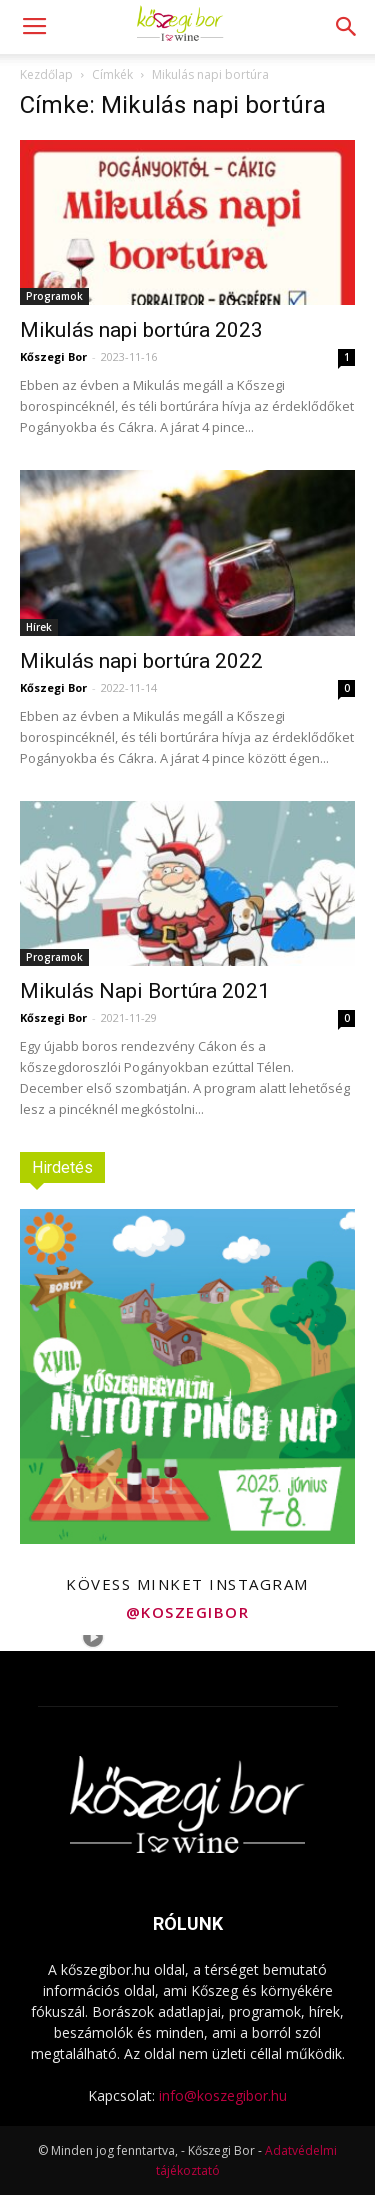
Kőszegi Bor (53, 356)
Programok (54, 296)
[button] (347, 27)
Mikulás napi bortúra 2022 (141, 661)
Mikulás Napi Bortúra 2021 (145, 991)
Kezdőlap (46, 74)
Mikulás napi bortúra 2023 (141, 330)
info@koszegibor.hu (223, 2095)
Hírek (39, 627)
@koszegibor (188, 1612)
